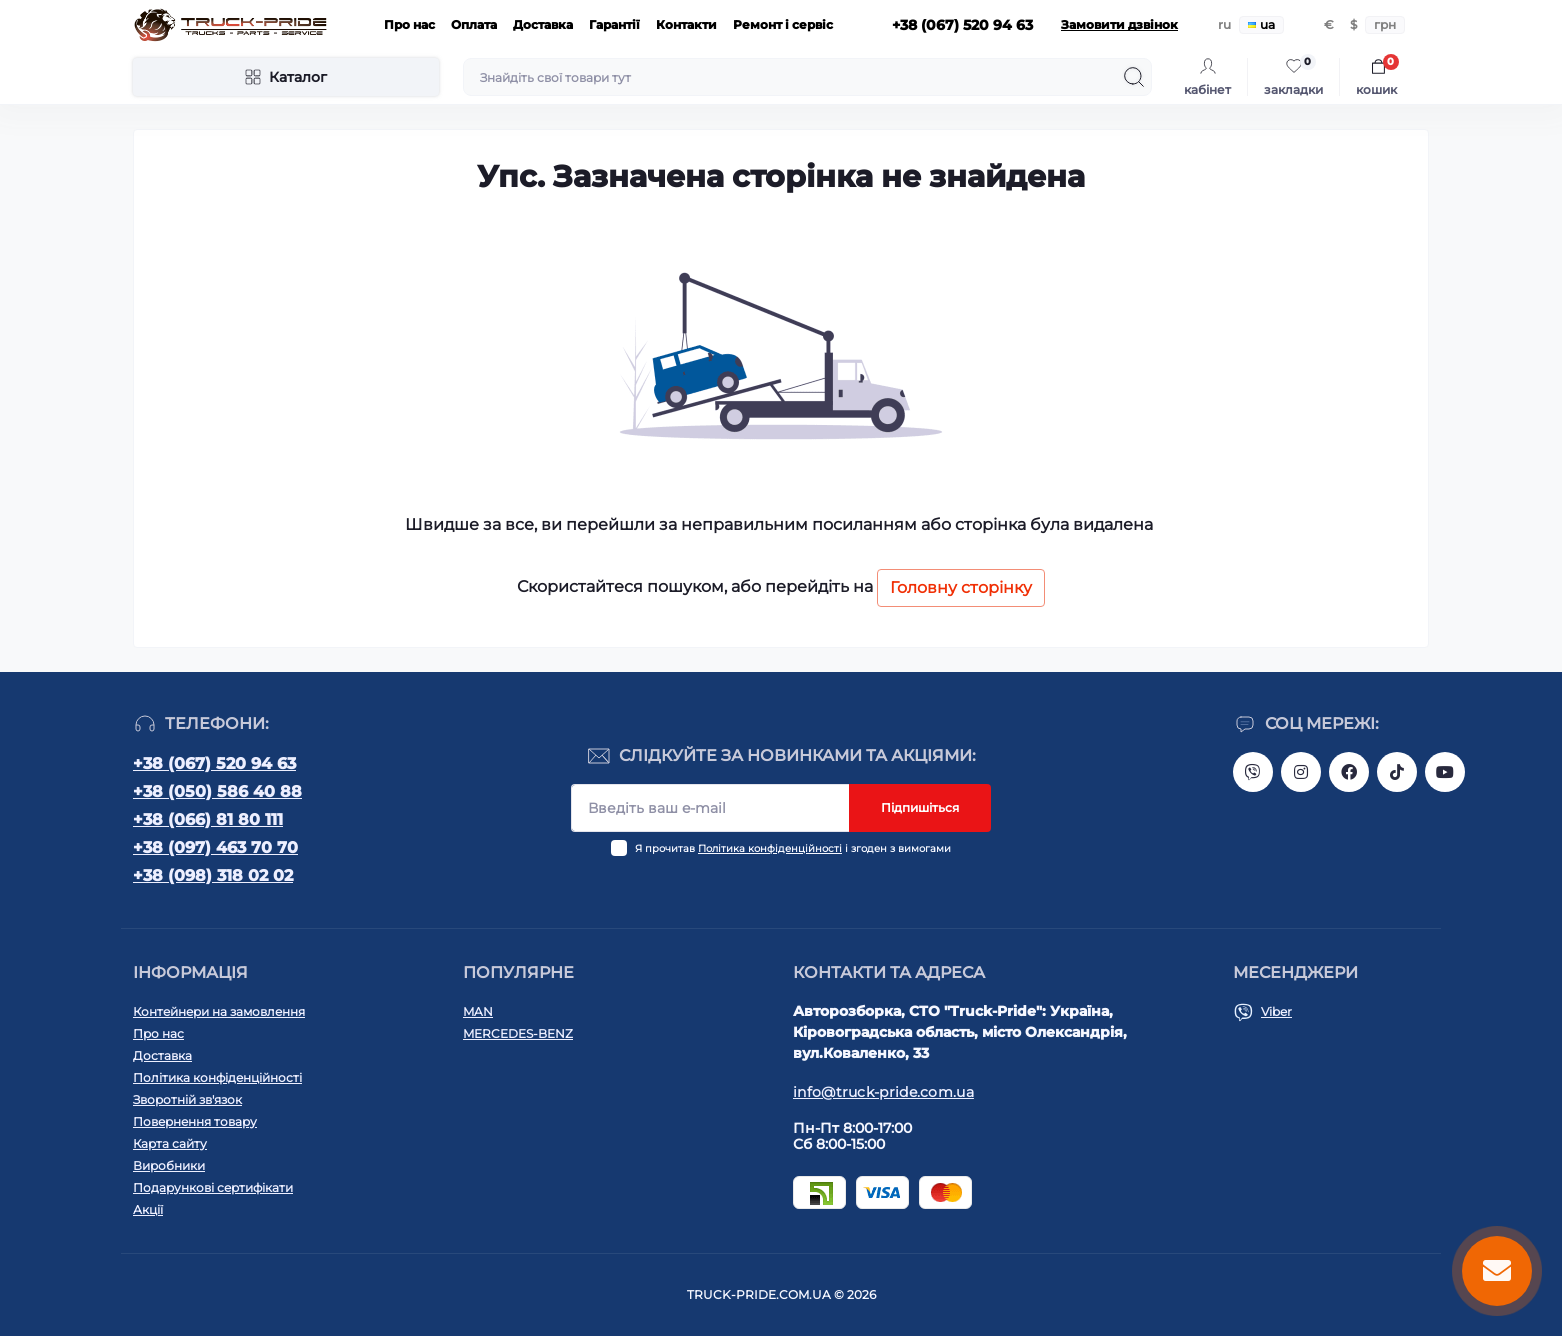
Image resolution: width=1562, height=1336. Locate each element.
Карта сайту (170, 1143)
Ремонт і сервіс (783, 24)
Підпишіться (920, 807)
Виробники (169, 1165)
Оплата (474, 24)
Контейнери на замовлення (219, 1011)
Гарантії (614, 24)
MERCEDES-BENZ (518, 1033)
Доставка (543, 24)
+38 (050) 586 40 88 (217, 791)
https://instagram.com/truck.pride (1301, 772)
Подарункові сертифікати (213, 1187)
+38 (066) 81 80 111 (208, 819)
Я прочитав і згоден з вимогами (793, 848)
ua (1261, 24)
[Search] (1134, 77)
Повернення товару (195, 1121)
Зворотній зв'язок (187, 1099)
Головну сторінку (961, 587)
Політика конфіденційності (770, 848)
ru (1224, 24)
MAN (478, 1011)
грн (1385, 24)
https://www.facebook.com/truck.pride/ (1349, 772)
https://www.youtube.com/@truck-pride (1445, 772)
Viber (1276, 1011)
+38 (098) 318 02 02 (213, 875)
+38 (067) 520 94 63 (214, 763)
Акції (148, 1209)
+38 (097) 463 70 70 (215, 847)
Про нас (409, 24)
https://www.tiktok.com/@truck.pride (1397, 772)
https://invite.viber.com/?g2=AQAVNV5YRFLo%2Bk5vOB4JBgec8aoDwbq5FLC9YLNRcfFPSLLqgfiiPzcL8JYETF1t (1253, 772)
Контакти (686, 24)
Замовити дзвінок (1119, 24)
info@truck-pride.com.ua (883, 1092)
